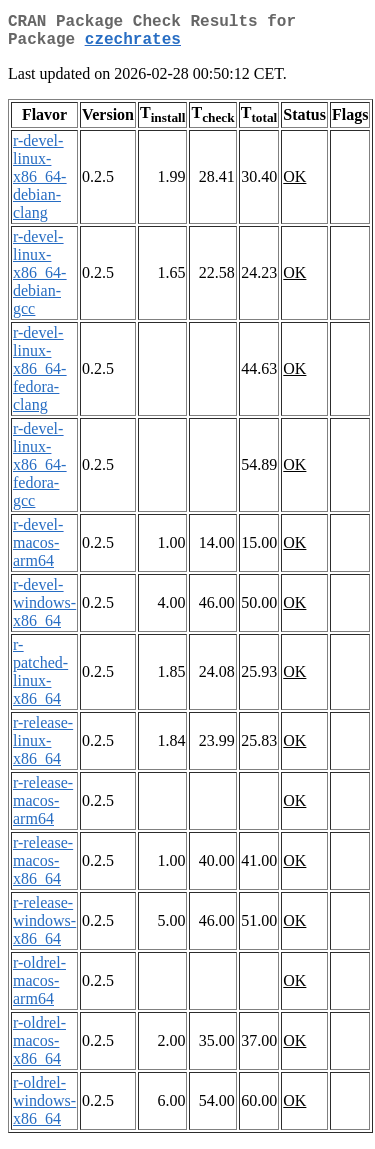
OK (294, 184)
